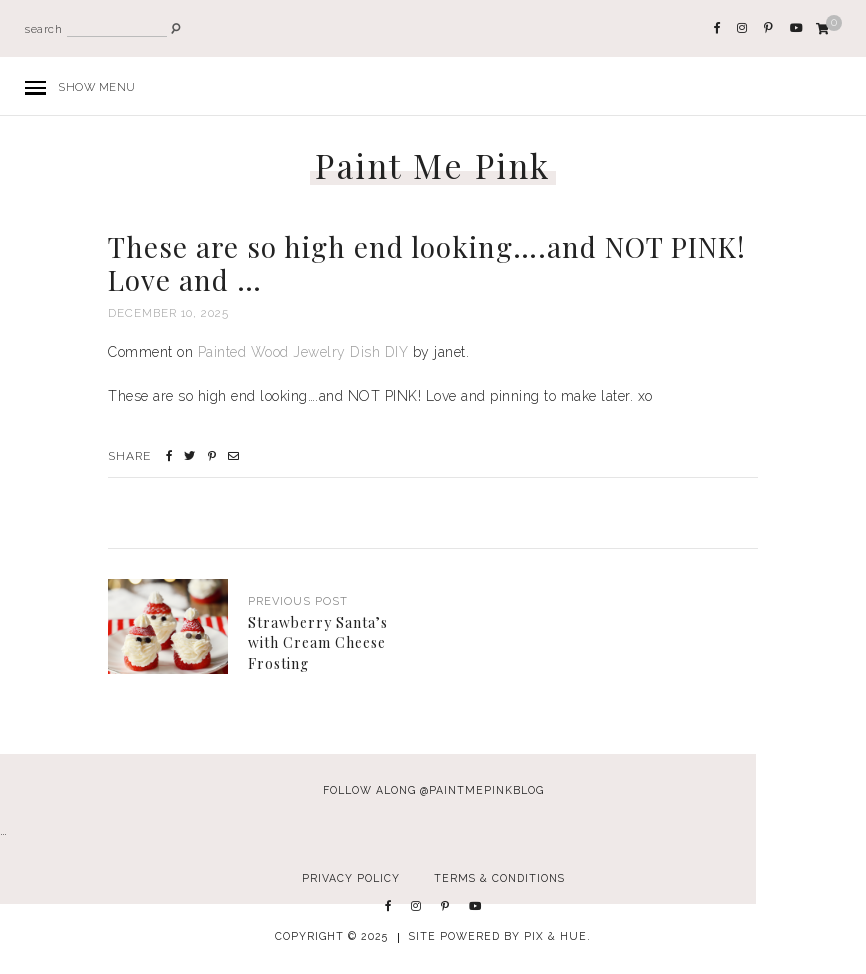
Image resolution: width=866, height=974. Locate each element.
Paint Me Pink (433, 165)
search (43, 29)
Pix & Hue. (557, 936)
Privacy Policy (351, 878)
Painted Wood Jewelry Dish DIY (303, 352)
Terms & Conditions (499, 878)
